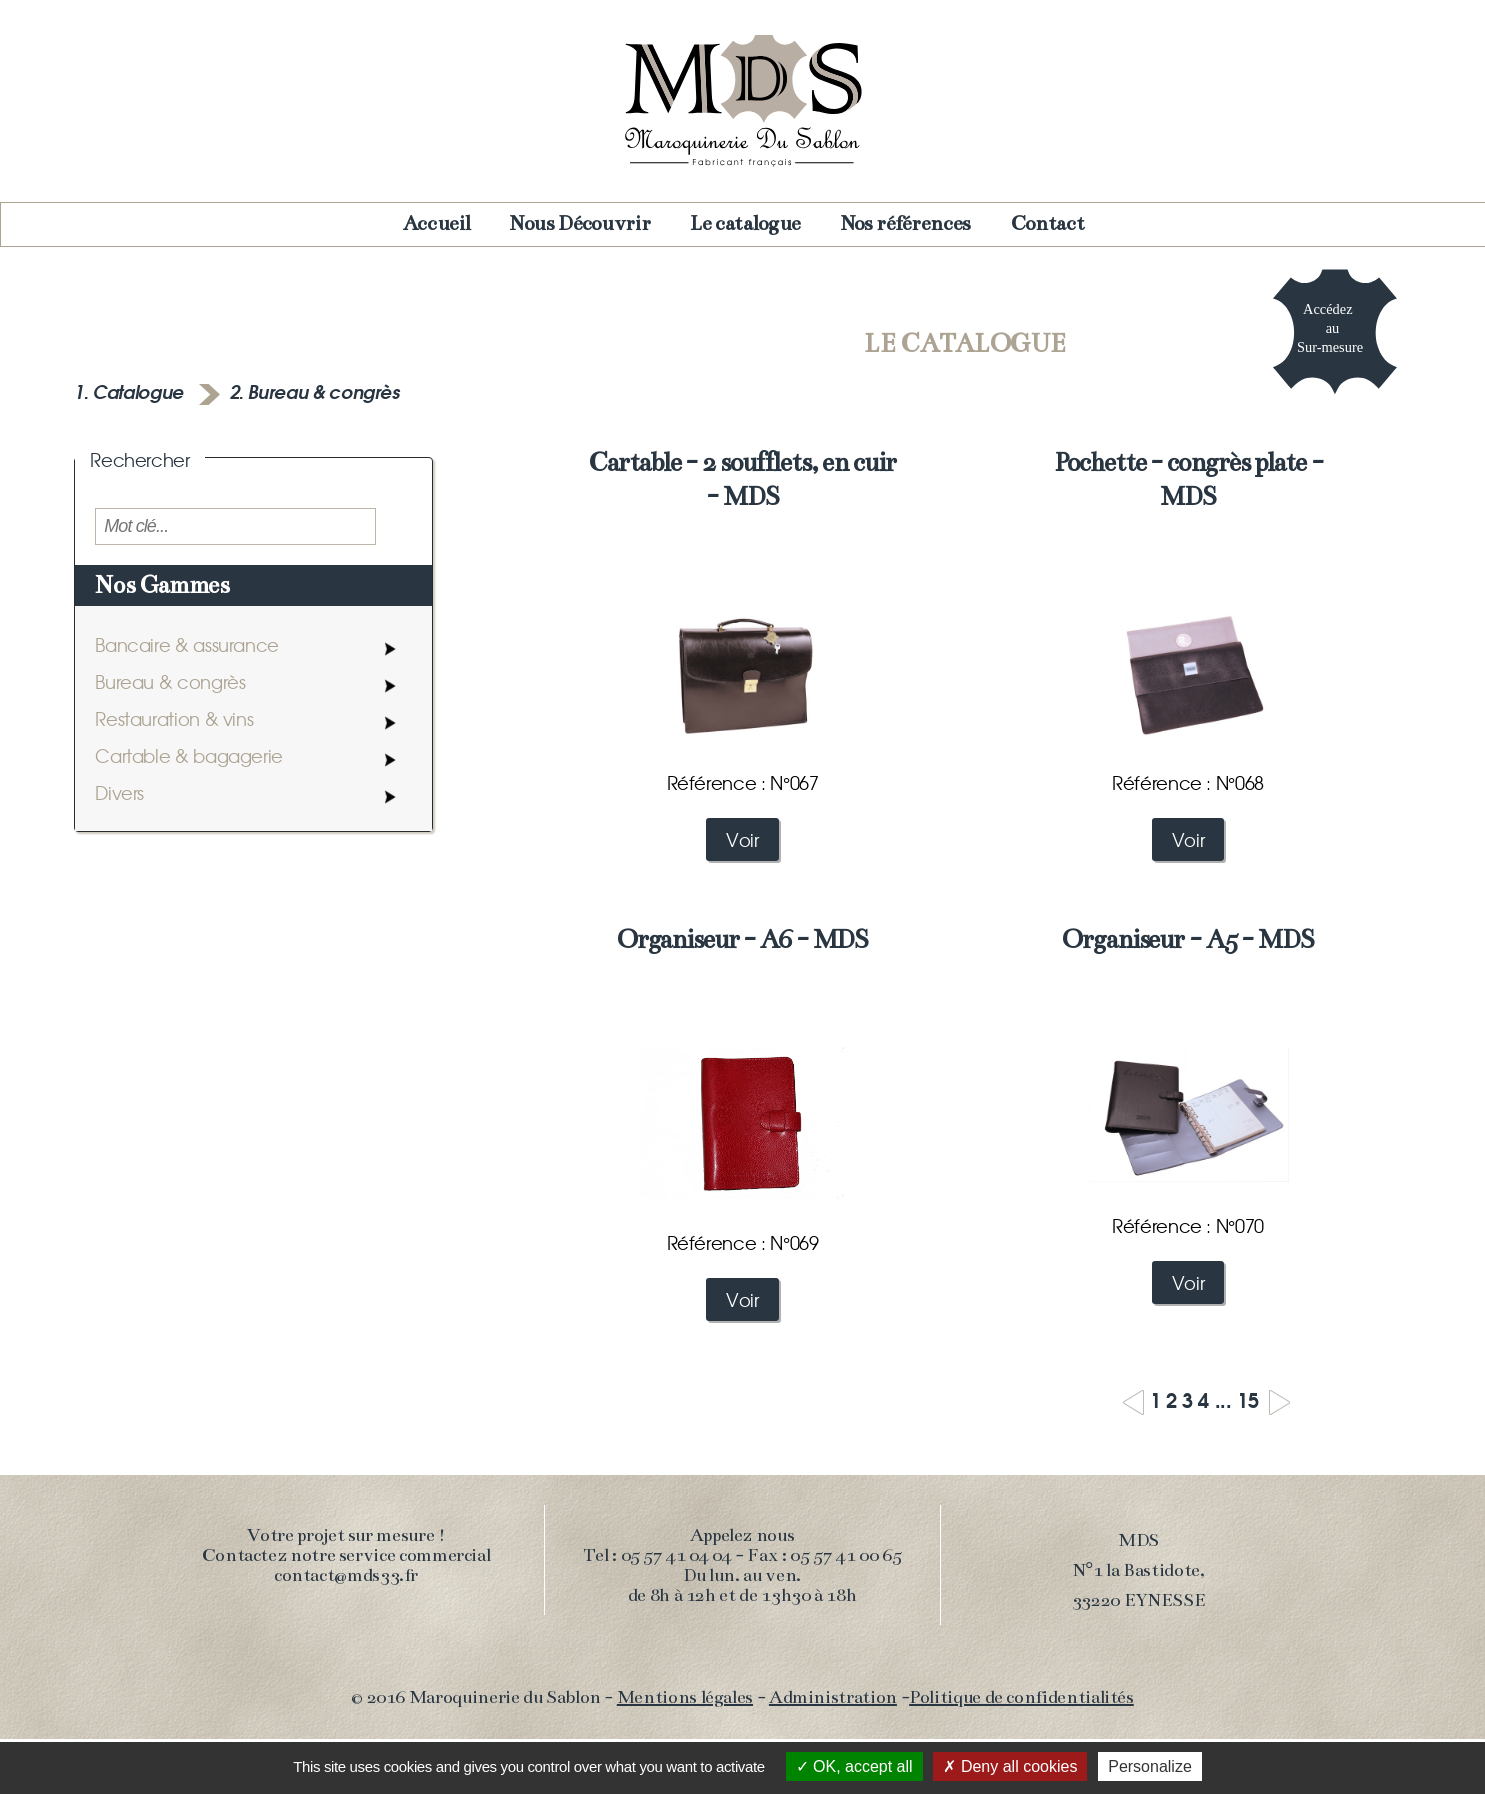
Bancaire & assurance (187, 644)
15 (1247, 1398)
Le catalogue (745, 223)
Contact (1047, 223)
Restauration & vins (174, 718)
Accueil (436, 223)
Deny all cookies (1010, 1766)
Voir (742, 839)
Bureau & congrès (170, 681)
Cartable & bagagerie (189, 755)
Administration (833, 1697)
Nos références (906, 223)
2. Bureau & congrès (315, 391)
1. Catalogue (131, 391)
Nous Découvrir (580, 223)
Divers (119, 792)
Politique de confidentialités (1021, 1697)
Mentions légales (685, 1697)
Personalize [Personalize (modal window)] (1150, 1766)
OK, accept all (854, 1766)
